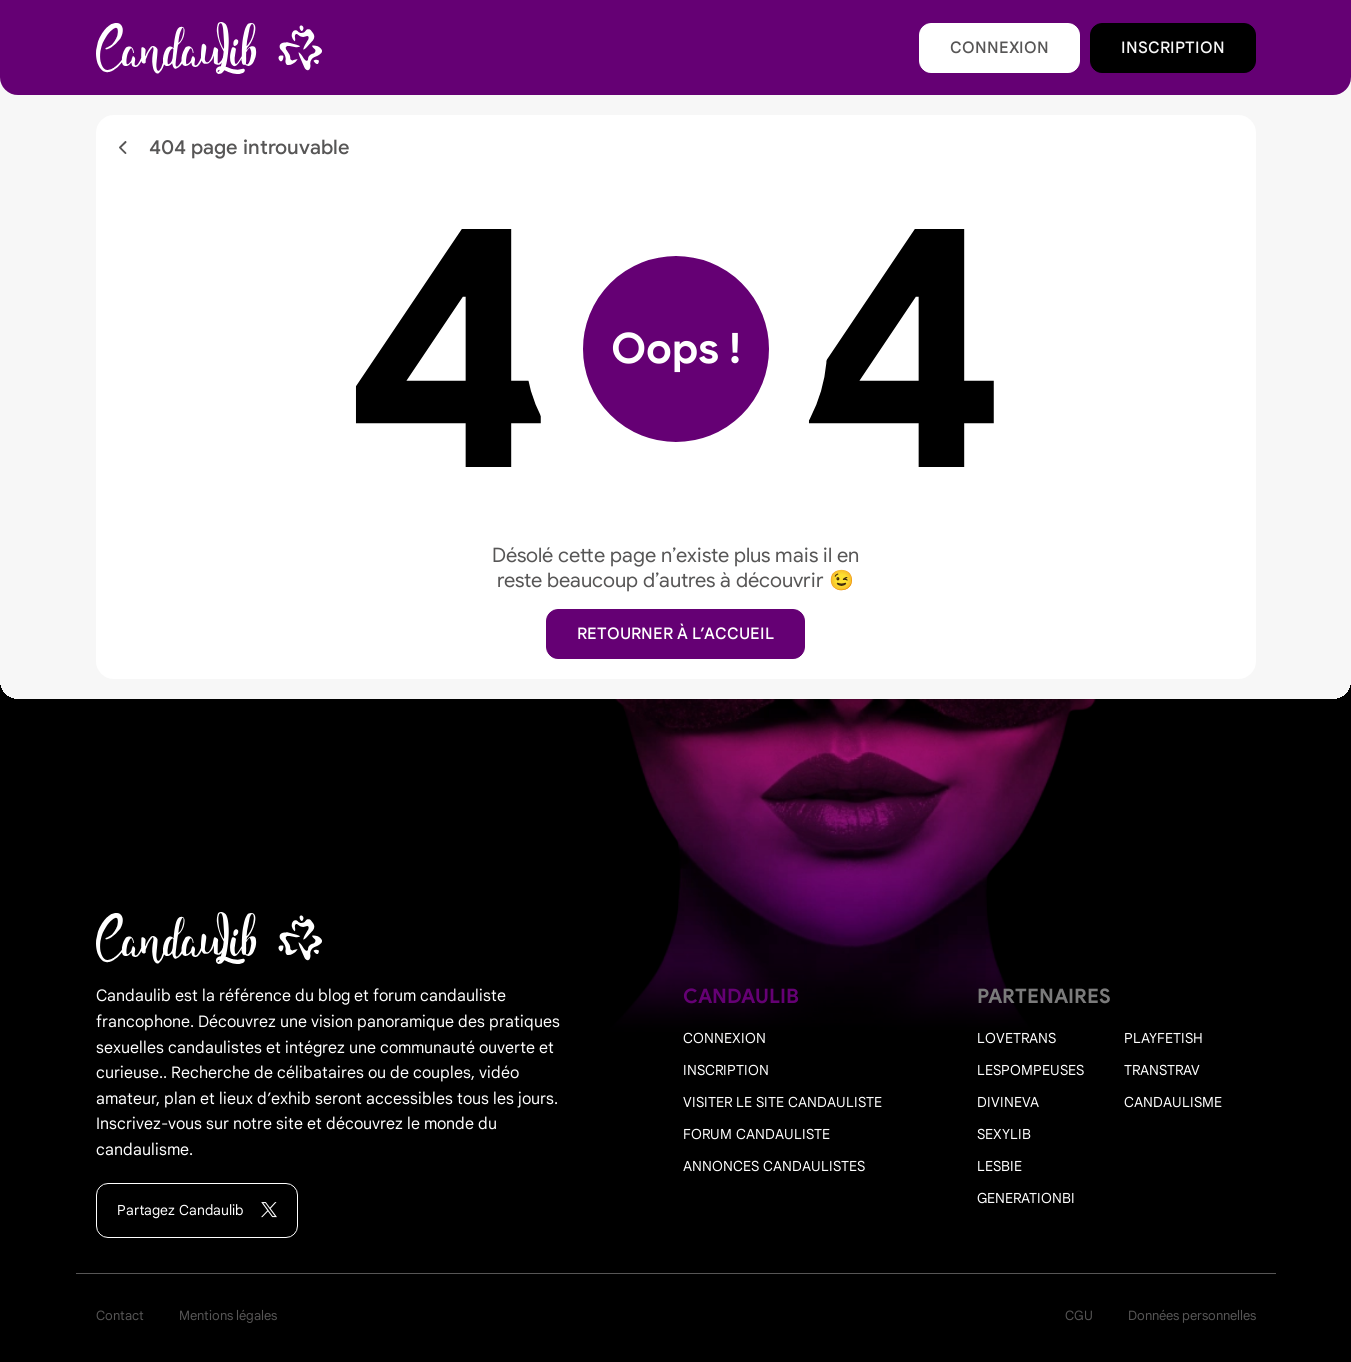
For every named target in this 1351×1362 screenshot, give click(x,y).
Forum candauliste (756, 1134)
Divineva (1008, 1102)
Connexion (999, 48)
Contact (120, 1315)
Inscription (1173, 48)
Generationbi (1026, 1198)
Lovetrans (1016, 1038)
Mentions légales (228, 1315)
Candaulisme (1173, 1102)
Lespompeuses (1030, 1070)
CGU (1079, 1315)
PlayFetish (1163, 1038)
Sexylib (1004, 1134)
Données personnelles (1192, 1315)
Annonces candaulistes (774, 1166)
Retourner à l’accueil (675, 634)
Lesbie (999, 1166)
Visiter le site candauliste (782, 1102)
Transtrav (1162, 1070)
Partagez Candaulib (197, 1210)
